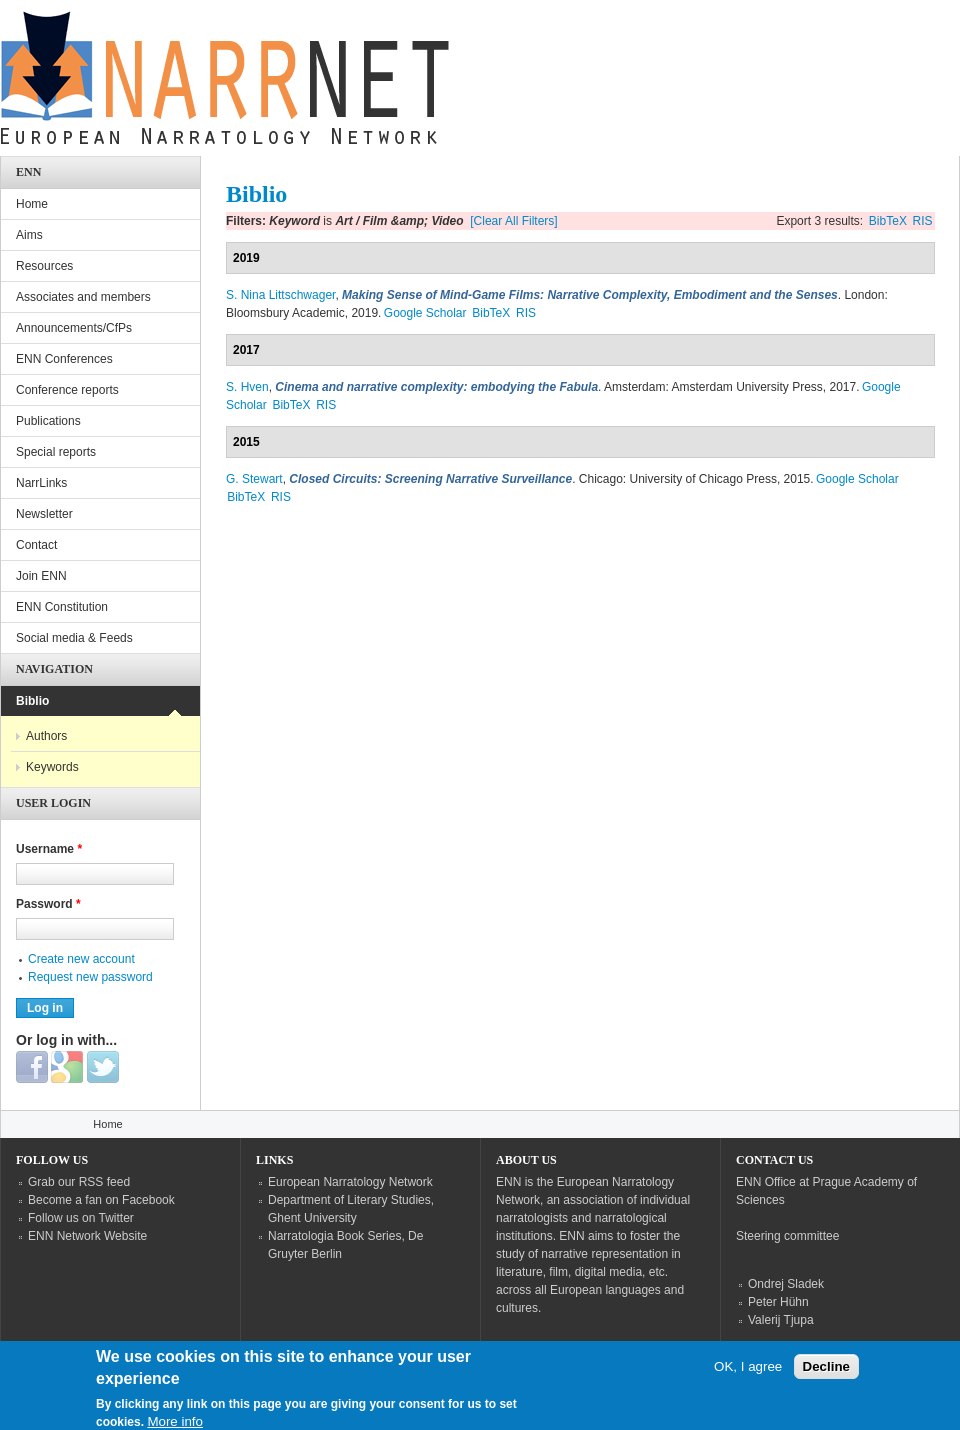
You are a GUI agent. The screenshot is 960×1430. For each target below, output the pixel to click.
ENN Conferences (64, 359)
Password (48, 904)
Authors (46, 736)
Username (49, 849)
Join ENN (41, 576)
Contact (36, 545)
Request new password (90, 977)
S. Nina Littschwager (280, 295)
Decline (826, 1376)
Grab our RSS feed (79, 1182)
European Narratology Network (350, 1182)
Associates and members (83, 297)
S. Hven (247, 387)
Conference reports (67, 390)
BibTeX (888, 221)
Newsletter (44, 514)
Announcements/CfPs (74, 328)
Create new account (81, 959)
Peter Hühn (778, 1302)
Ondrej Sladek (786, 1284)
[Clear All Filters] (513, 221)
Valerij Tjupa (781, 1320)
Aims (29, 235)
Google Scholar (425, 313)
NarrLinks (41, 483)
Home (32, 204)
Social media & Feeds (74, 638)
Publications (48, 421)
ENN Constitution (62, 607)
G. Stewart (254, 479)
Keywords (52, 767)
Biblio (32, 701)
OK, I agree (748, 1376)
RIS (923, 221)
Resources (44, 266)
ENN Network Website (87, 1236)
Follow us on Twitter (81, 1218)
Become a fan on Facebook (101, 1200)
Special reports (56, 452)
